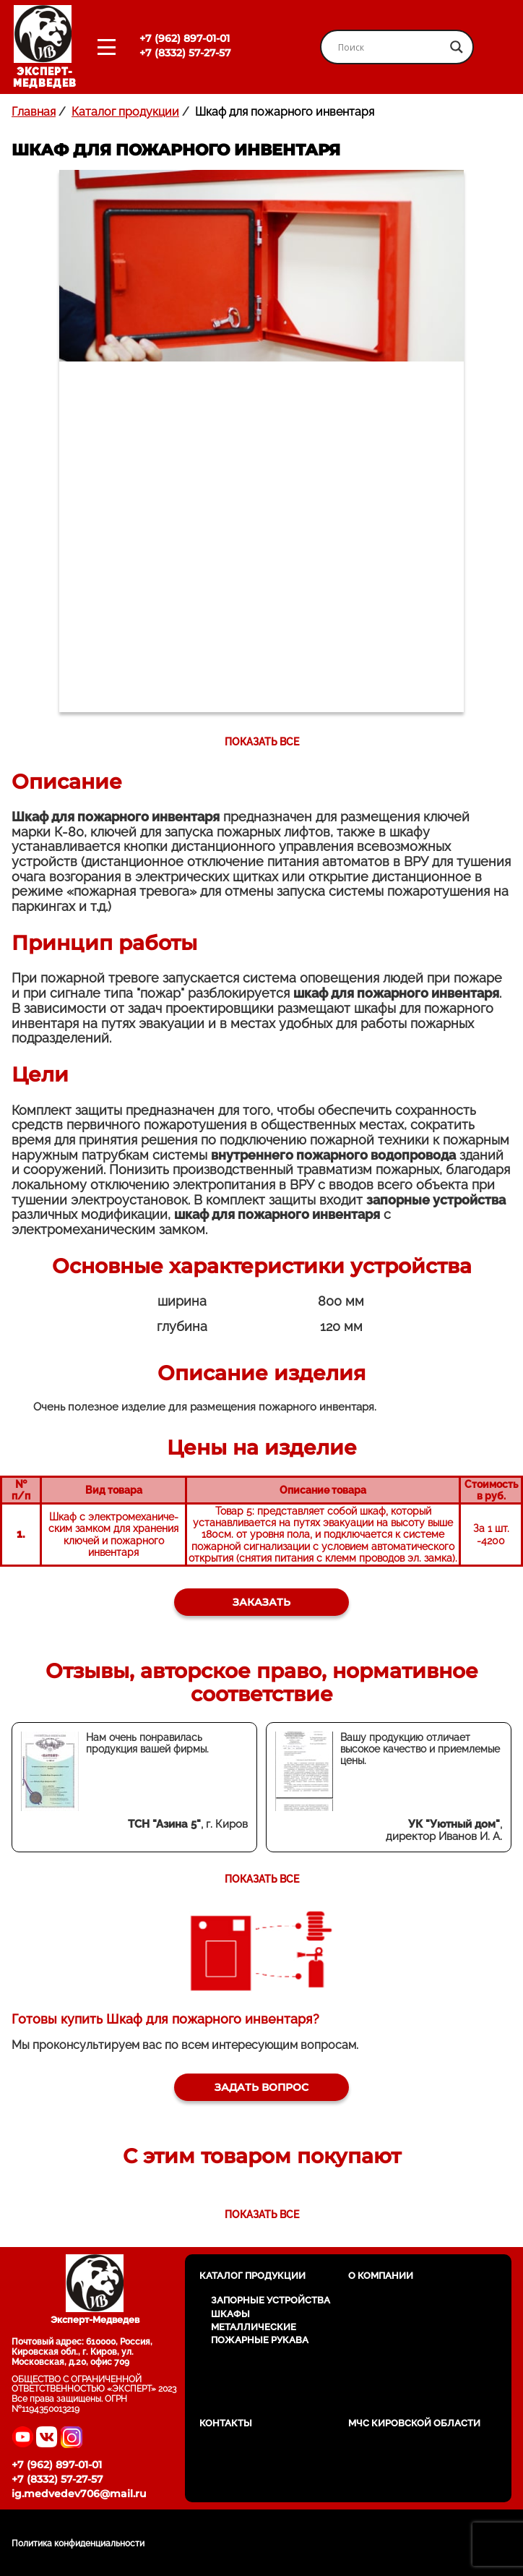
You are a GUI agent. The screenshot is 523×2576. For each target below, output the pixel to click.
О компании (380, 2275)
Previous (84, 742)
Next (438, 742)
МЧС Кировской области (414, 2423)
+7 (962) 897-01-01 (184, 38)
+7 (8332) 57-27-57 (185, 53)
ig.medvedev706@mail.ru (79, 2493)
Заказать (261, 1602)
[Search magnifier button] (456, 47)
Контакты (225, 2423)
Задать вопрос (261, 2087)
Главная (34, 112)
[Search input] (390, 47)
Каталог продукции (125, 112)
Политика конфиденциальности (78, 2543)
